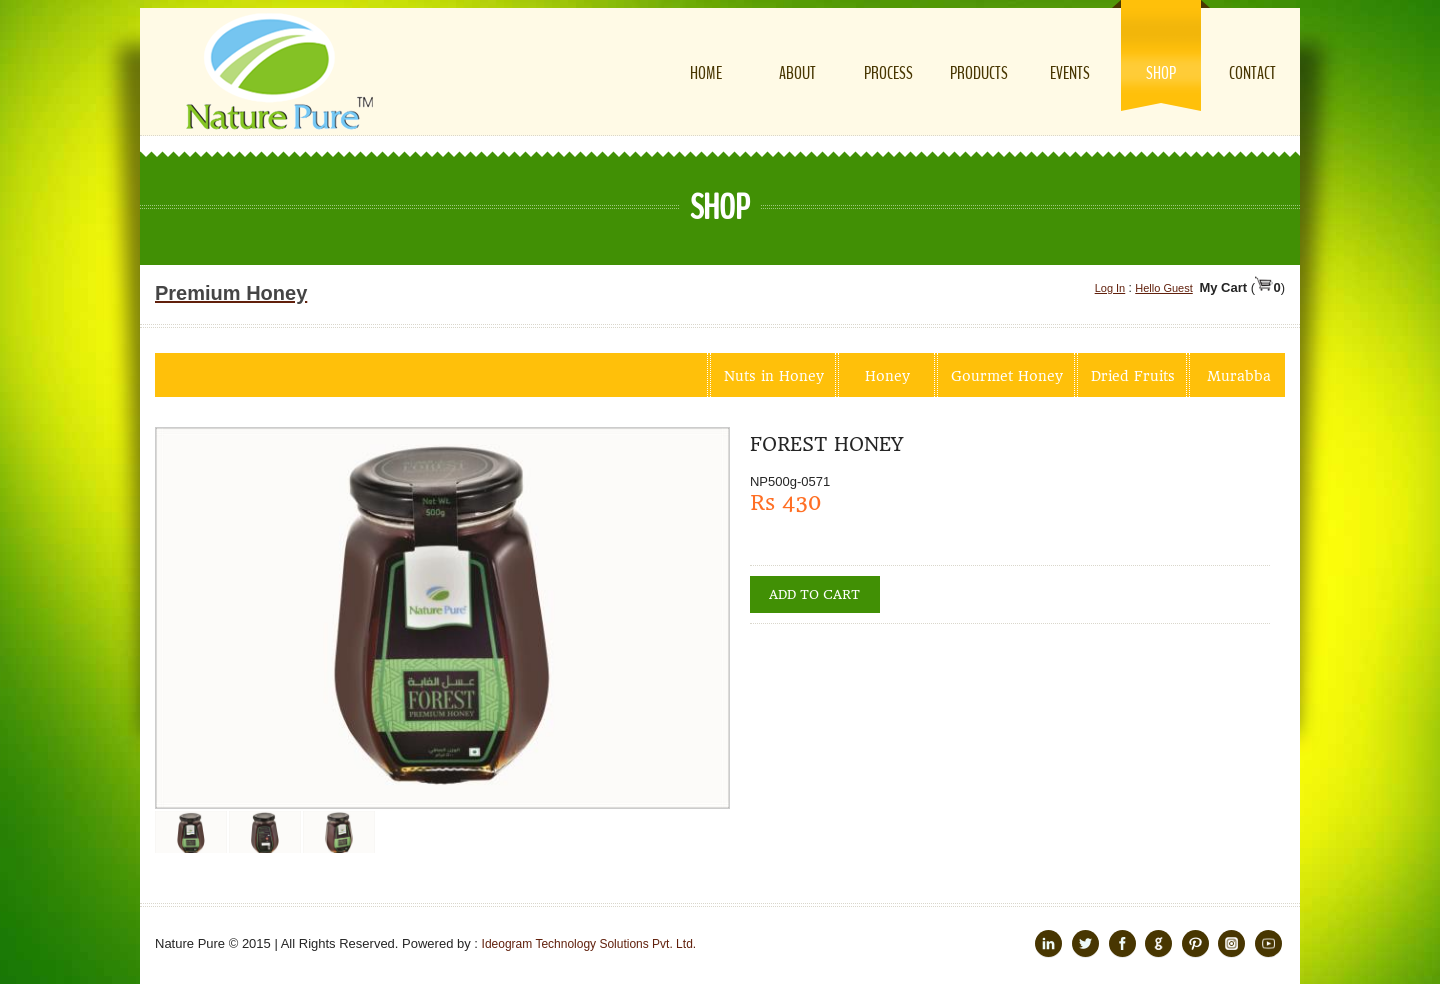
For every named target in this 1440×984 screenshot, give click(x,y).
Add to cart (814, 594)
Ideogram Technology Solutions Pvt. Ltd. (589, 944)
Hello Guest (1163, 288)
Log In (1110, 288)
